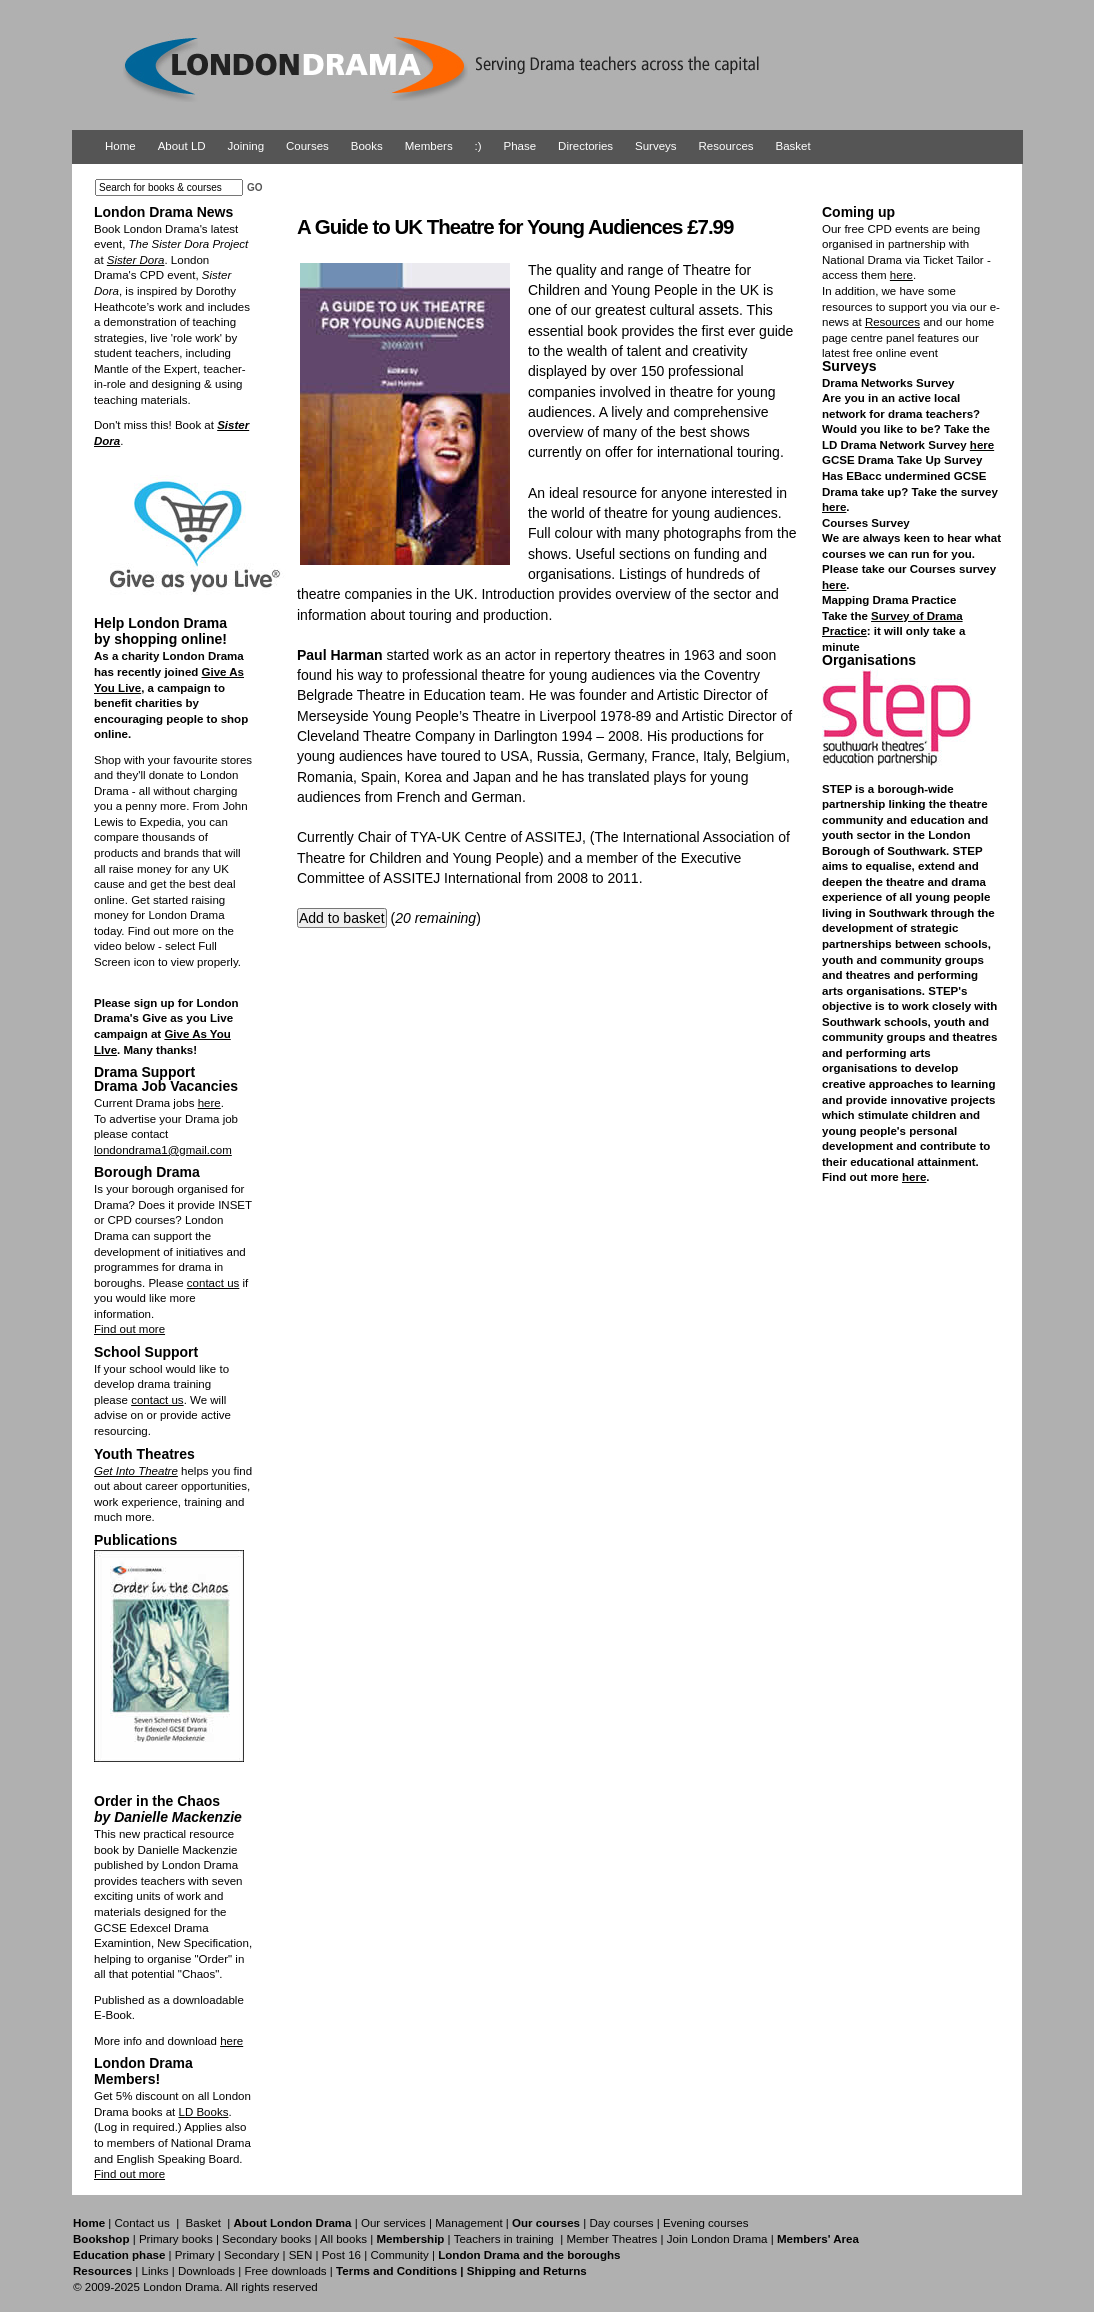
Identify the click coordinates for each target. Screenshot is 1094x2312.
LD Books (203, 2112)
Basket (793, 146)
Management (468, 2223)
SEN (301, 2255)
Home (120, 146)
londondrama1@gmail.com (163, 1150)
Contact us (142, 2223)
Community (399, 2255)
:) (478, 146)
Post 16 (341, 2255)
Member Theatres (611, 2239)
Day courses (621, 2223)
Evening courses (705, 2223)
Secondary (251, 2255)
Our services (393, 2223)
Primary (195, 2255)
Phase (520, 146)
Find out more (129, 1329)
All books (343, 2239)
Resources (726, 146)
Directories (585, 146)
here (209, 1103)
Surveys (656, 146)
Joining (246, 146)
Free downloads (285, 2271)
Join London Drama (717, 2239)
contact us (213, 1283)
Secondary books (266, 2239)
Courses (307, 146)
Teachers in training (504, 2239)
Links (154, 2271)
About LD (182, 146)
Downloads (206, 2271)
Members (429, 146)
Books (367, 146)
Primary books (176, 2239)
